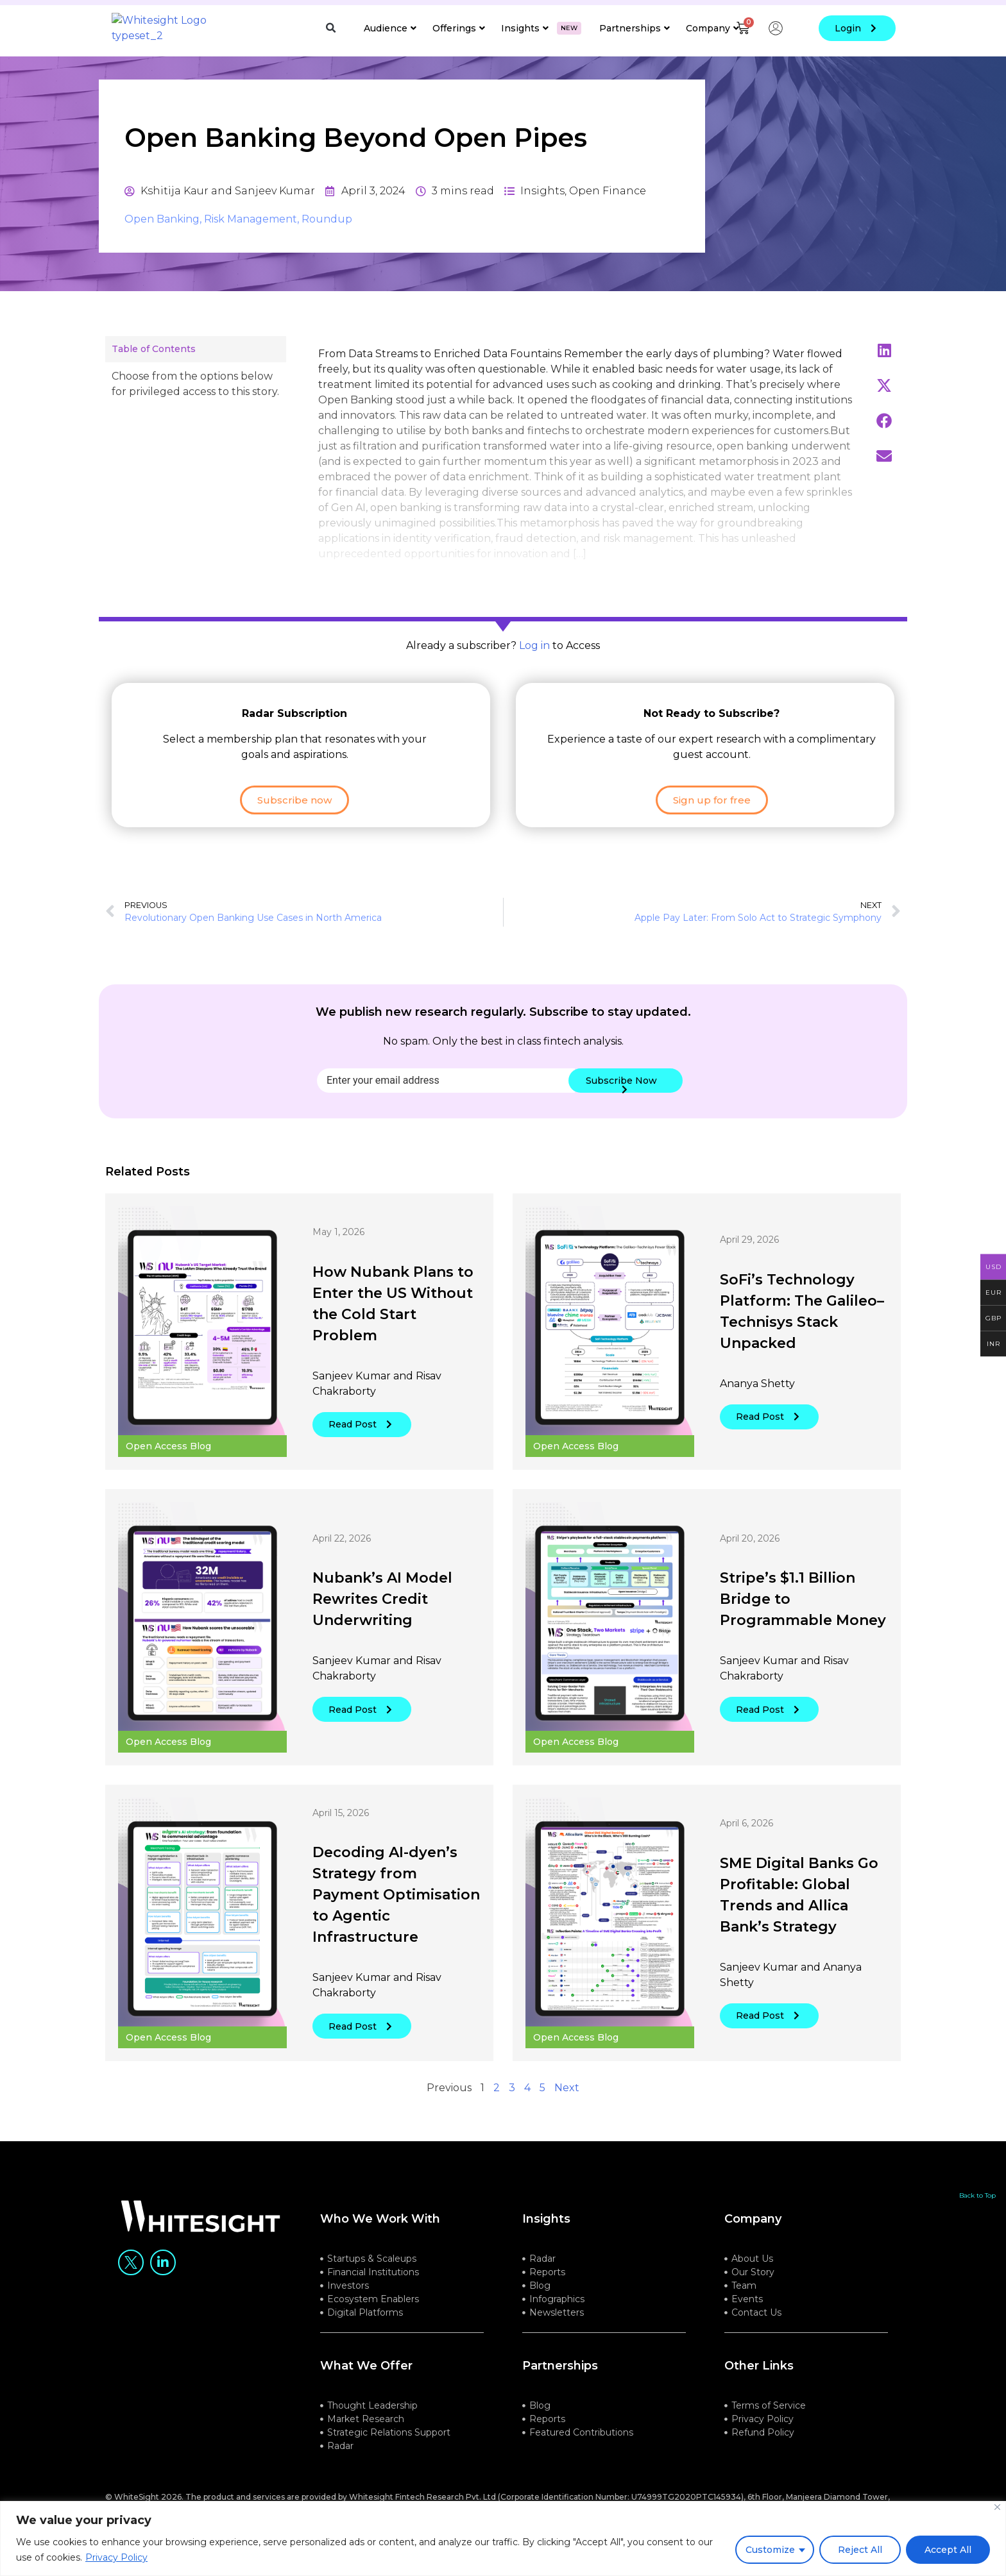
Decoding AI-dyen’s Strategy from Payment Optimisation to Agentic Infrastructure (396, 1911)
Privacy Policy (116, 2557)
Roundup (327, 234)
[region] (503, 2538)
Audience (390, 28)
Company (712, 28)
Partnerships (634, 28)
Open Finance (607, 206)
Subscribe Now (621, 1099)
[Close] (997, 2507)
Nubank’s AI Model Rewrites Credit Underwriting (382, 1615)
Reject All (860, 2549)
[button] (331, 28)
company (752, 2234)
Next (566, 2103)
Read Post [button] (361, 1440)
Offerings (458, 28)
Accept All (948, 2549)
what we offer (366, 2381)
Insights (541, 28)
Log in (534, 661)
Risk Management (250, 234)
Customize (770, 2549)
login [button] (857, 28)
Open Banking (162, 234)
